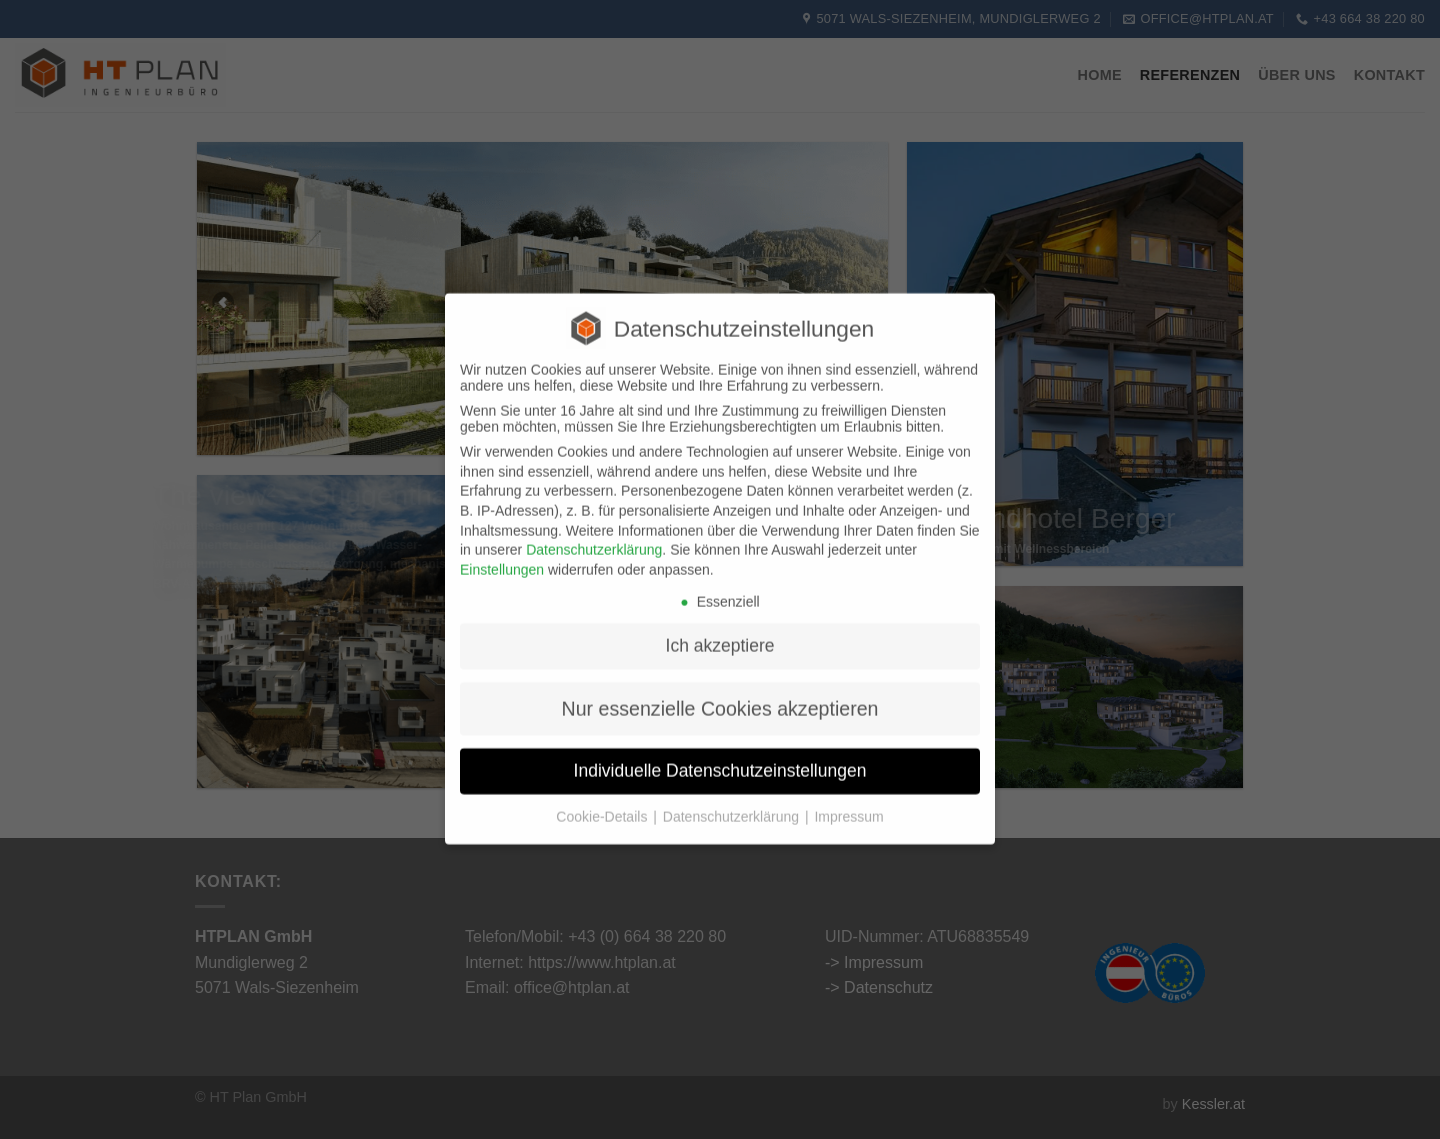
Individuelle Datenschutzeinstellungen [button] (720, 755)
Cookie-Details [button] (603, 801)
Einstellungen (502, 554)
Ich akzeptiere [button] (720, 630)
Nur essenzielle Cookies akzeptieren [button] (720, 693)
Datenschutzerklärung (594, 534)
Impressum (848, 801)
